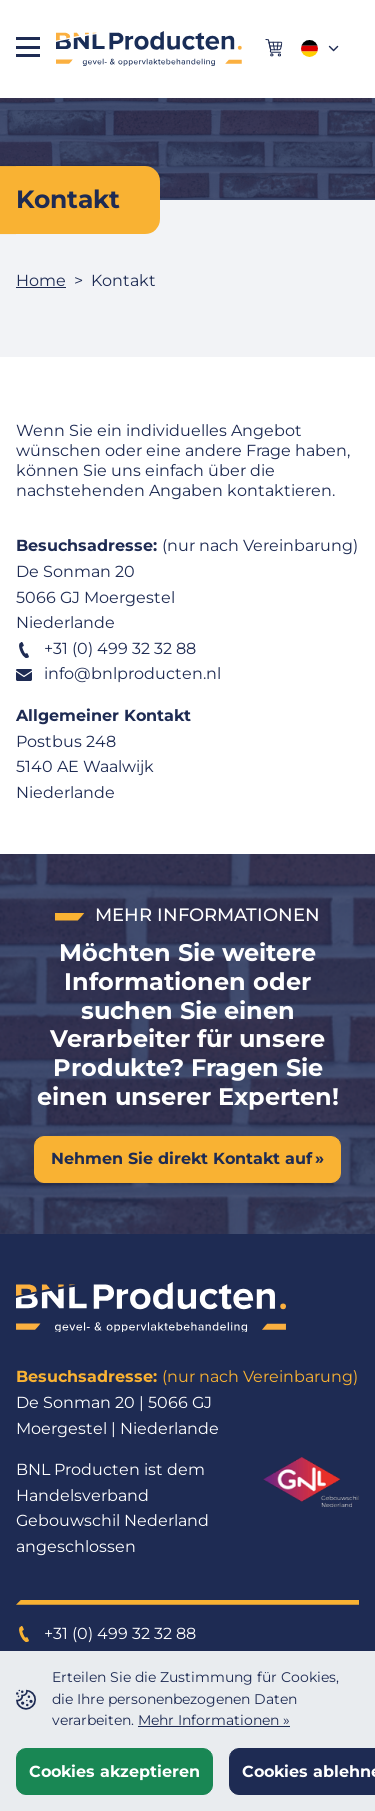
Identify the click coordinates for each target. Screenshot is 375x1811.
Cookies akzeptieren (114, 1771)
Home (41, 280)
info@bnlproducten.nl (118, 673)
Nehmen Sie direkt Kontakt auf (181, 1158)
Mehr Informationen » (214, 1720)
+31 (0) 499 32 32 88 (106, 648)
